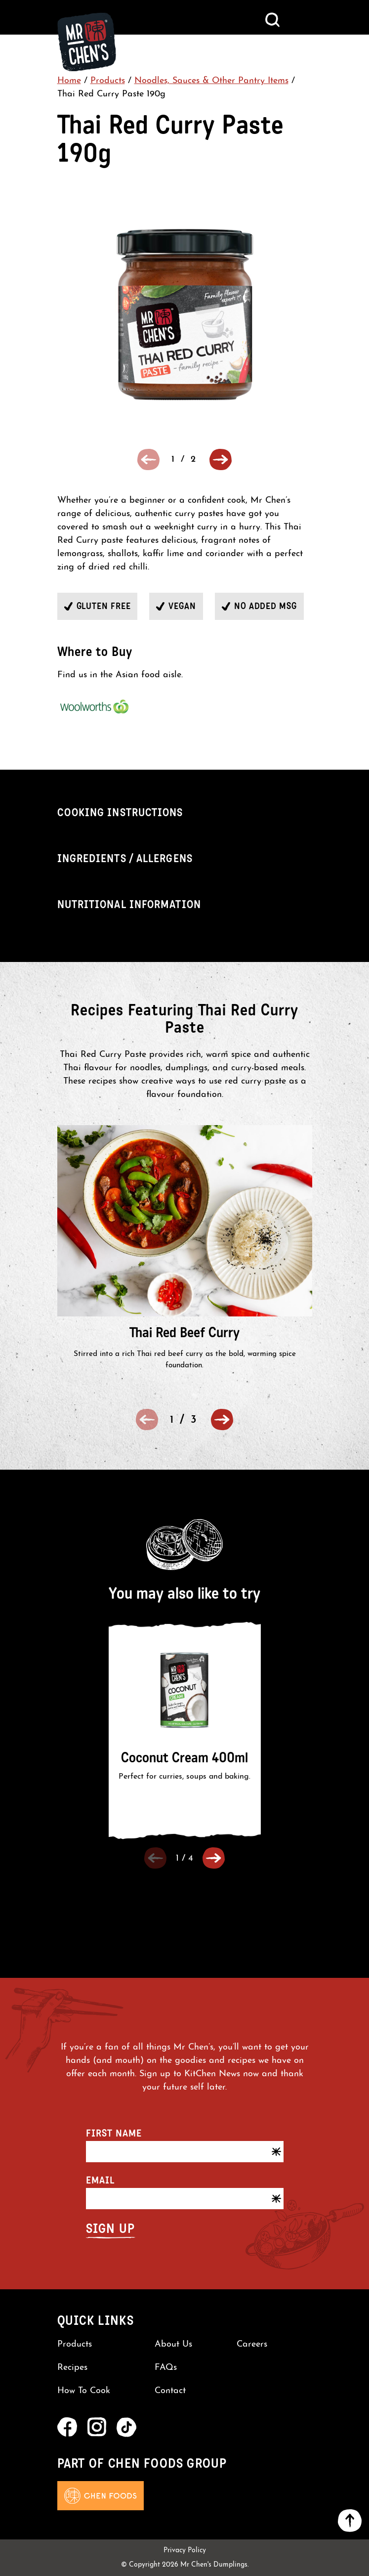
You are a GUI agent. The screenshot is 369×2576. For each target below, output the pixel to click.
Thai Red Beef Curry (184, 1332)
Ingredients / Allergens (125, 858)
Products (107, 81)
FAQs (166, 2368)
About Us (173, 2345)
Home (69, 81)
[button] (220, 459)
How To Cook (83, 2391)
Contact (170, 2391)
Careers (252, 2345)
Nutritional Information (129, 904)
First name (114, 2133)
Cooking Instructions (120, 812)
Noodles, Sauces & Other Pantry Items (211, 81)
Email (100, 2180)
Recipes (72, 2368)
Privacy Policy (185, 2550)
